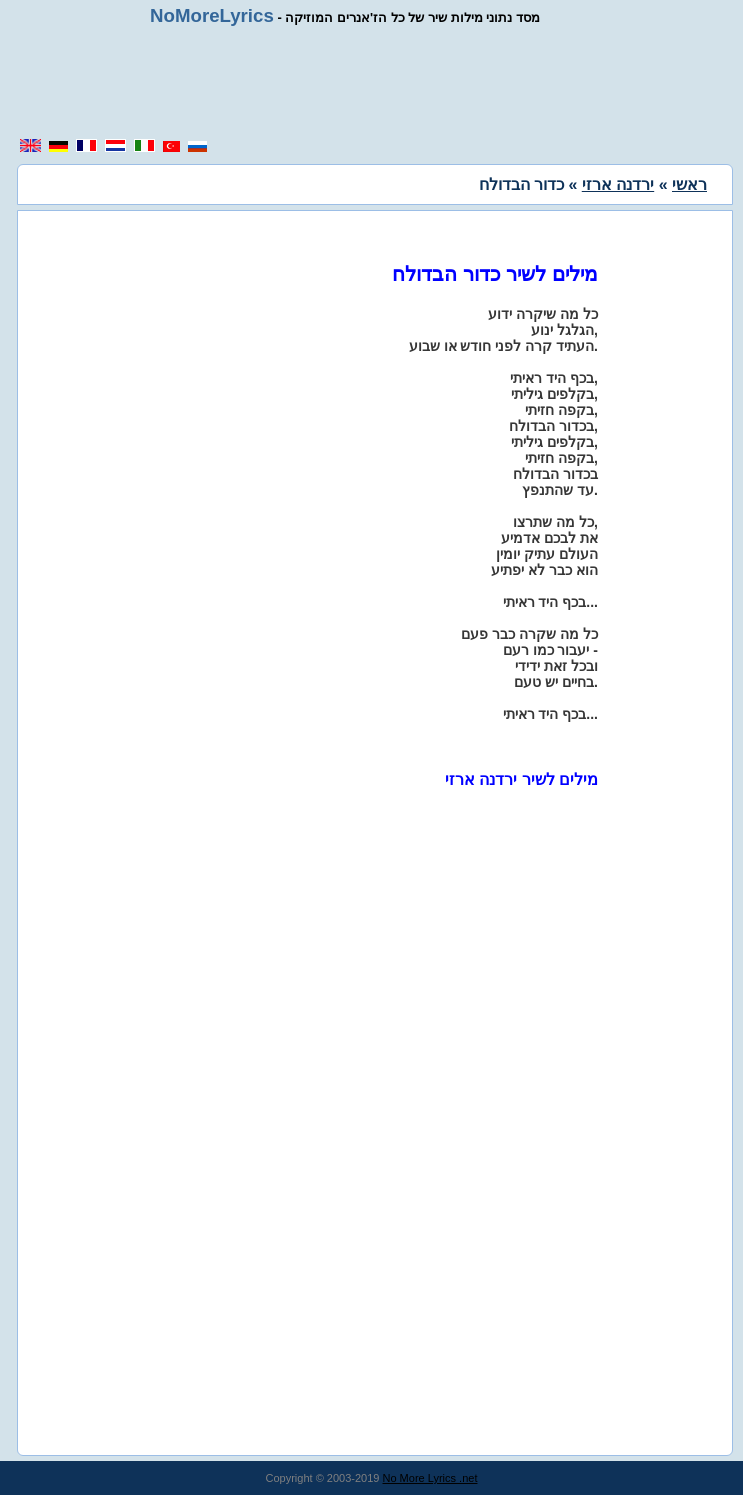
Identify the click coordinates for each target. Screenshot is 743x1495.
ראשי (689, 184)
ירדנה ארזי (618, 184)
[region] (379, 82)
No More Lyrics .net (430, 1478)
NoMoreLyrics (212, 15)
